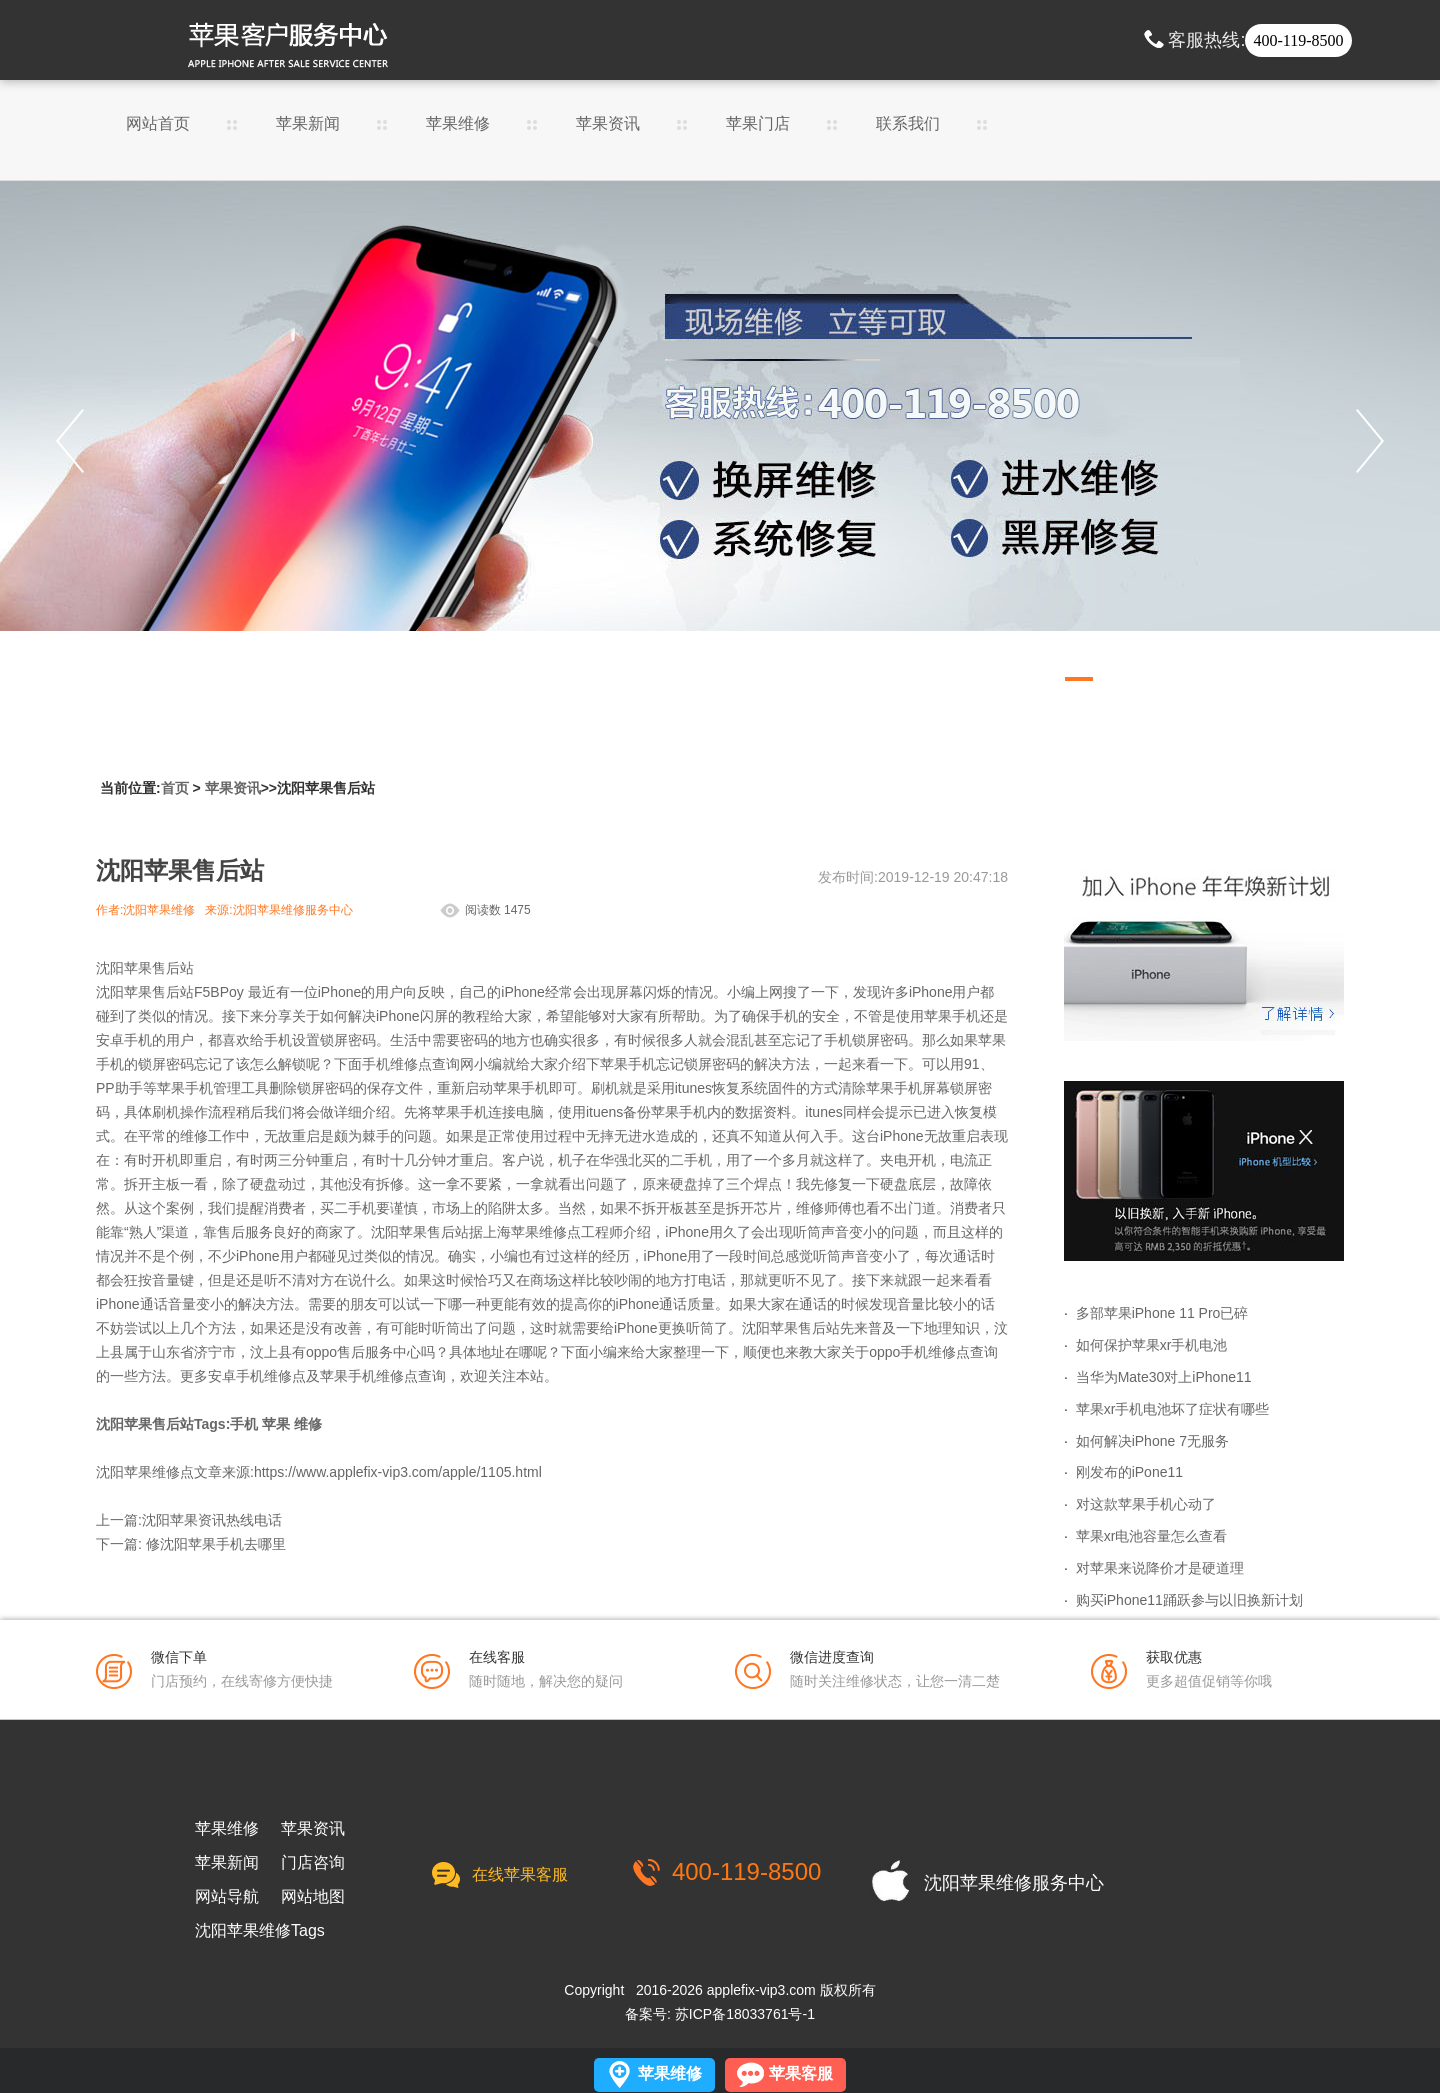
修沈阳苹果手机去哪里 (216, 1544)
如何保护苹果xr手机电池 (1152, 1345)
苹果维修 (458, 124)
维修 (308, 1424)
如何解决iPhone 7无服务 (1152, 1441)
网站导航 (227, 1897)
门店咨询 (313, 1863)
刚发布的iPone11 (1129, 1472)
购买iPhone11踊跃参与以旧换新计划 (1189, 1600)
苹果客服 (801, 2073)
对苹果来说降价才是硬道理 (1160, 1568)
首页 (175, 788)
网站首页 (158, 124)
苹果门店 (758, 124)
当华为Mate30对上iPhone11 (1164, 1377)
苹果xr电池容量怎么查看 (1152, 1536)
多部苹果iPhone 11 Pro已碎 (1162, 1313)
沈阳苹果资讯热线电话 (212, 1520)
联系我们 (908, 124)
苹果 (276, 1424)
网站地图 (313, 1897)
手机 (244, 1424)
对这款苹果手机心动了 (1146, 1504)
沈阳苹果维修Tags (260, 1931)
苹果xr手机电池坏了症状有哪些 (1173, 1409)
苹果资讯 (608, 124)
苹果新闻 (308, 124)
